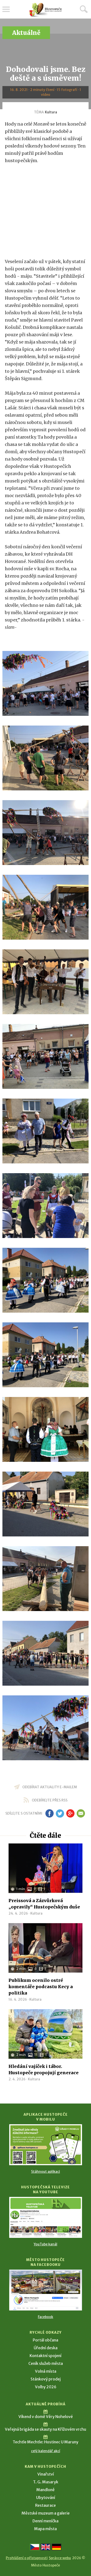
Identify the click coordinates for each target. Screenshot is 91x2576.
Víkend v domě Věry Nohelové (45, 2416)
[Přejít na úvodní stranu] (45, 10)
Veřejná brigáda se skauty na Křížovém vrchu (45, 2429)
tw (60, 1813)
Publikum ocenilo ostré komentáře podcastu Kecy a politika (40, 1986)
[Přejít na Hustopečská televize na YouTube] (45, 2217)
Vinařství (45, 2474)
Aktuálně (26, 33)
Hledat (84, 9)
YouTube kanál (45, 2244)
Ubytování (45, 2497)
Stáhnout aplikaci (45, 2171)
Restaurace (45, 2505)
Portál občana (45, 2340)
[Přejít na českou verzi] (35, 2547)
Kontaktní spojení (45, 2355)
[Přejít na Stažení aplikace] (45, 2144)
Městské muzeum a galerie (46, 2513)
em (80, 1813)
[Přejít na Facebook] (45, 2290)
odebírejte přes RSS (49, 1800)
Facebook (45, 2317)
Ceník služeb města (45, 2363)
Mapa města (45, 2528)
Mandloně (45, 2489)
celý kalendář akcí (45, 2451)
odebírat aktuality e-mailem (49, 1787)
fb (49, 1813)
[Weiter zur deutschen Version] (56, 2547)
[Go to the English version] (45, 2547)
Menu (6, 9)
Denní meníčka (45, 2520)
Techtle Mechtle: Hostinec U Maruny (45, 2441)
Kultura (51, 112)
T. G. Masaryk (45, 2481)
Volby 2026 (45, 2386)
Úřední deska (46, 2347)
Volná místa (45, 2371)
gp (70, 1813)
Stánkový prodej (46, 2379)
